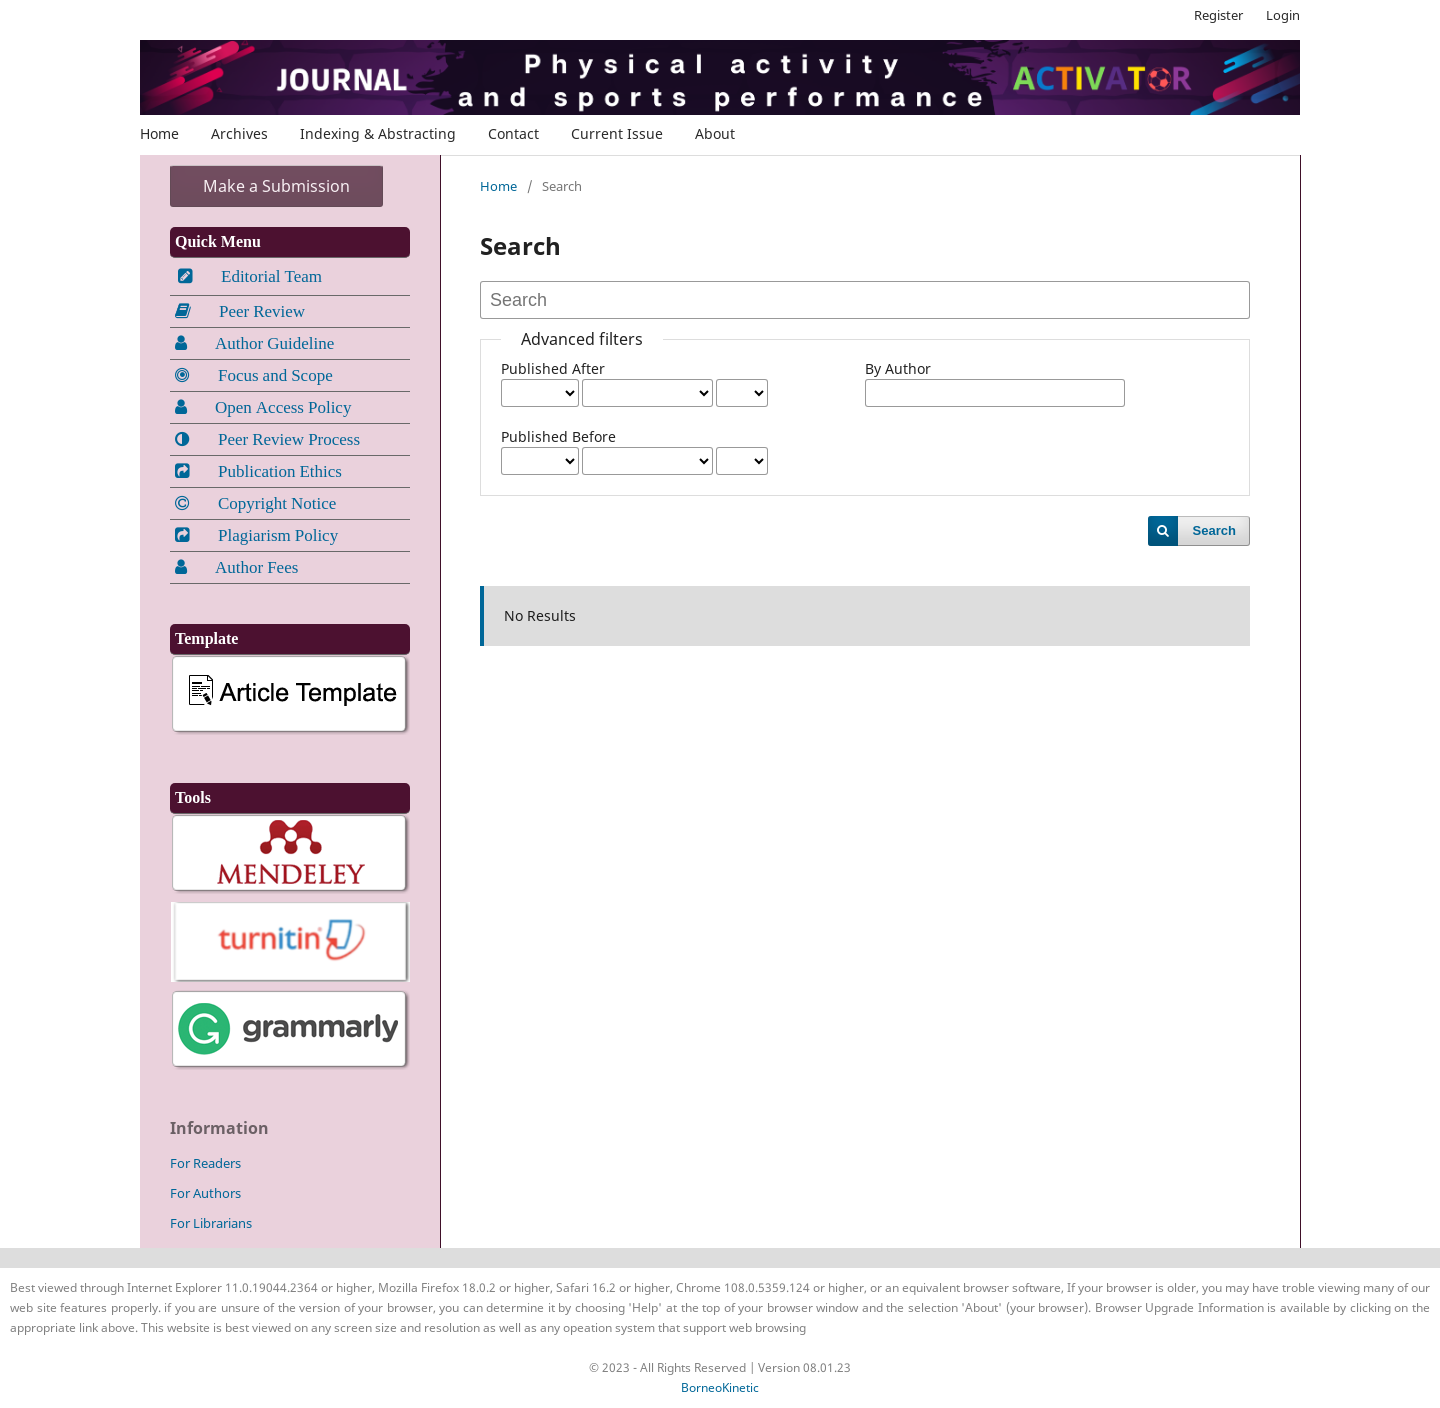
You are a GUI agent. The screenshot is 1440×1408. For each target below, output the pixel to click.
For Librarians (211, 1223)
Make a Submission (276, 186)
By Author (898, 368)
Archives (239, 133)
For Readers (205, 1163)
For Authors (205, 1193)
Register (1218, 15)
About (715, 133)
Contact (513, 133)
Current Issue (617, 133)
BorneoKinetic (720, 1387)
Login (1283, 15)
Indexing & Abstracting (378, 133)
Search (1214, 530)
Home (159, 133)
